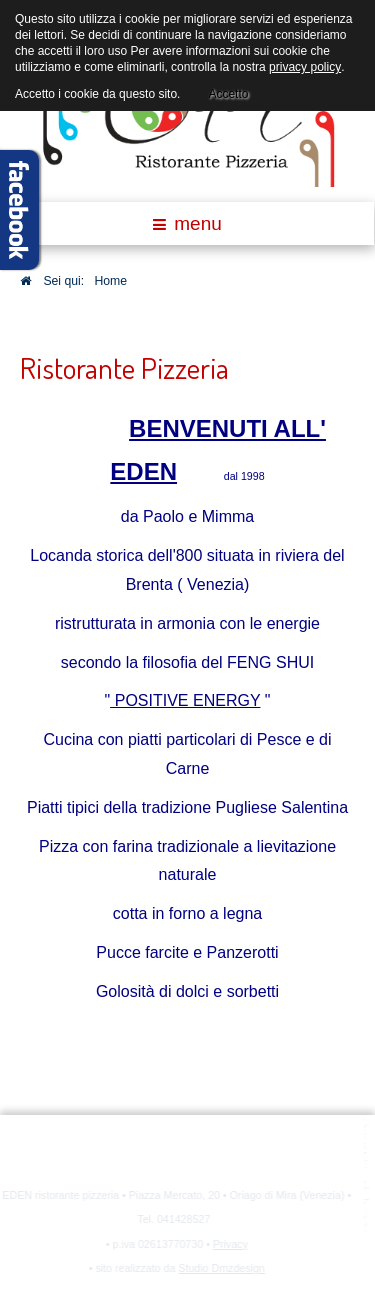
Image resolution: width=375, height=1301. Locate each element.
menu (187, 223)
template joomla (368, 1176)
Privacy (229, 1244)
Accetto (228, 91)
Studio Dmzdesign (220, 1268)
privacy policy (305, 67)
